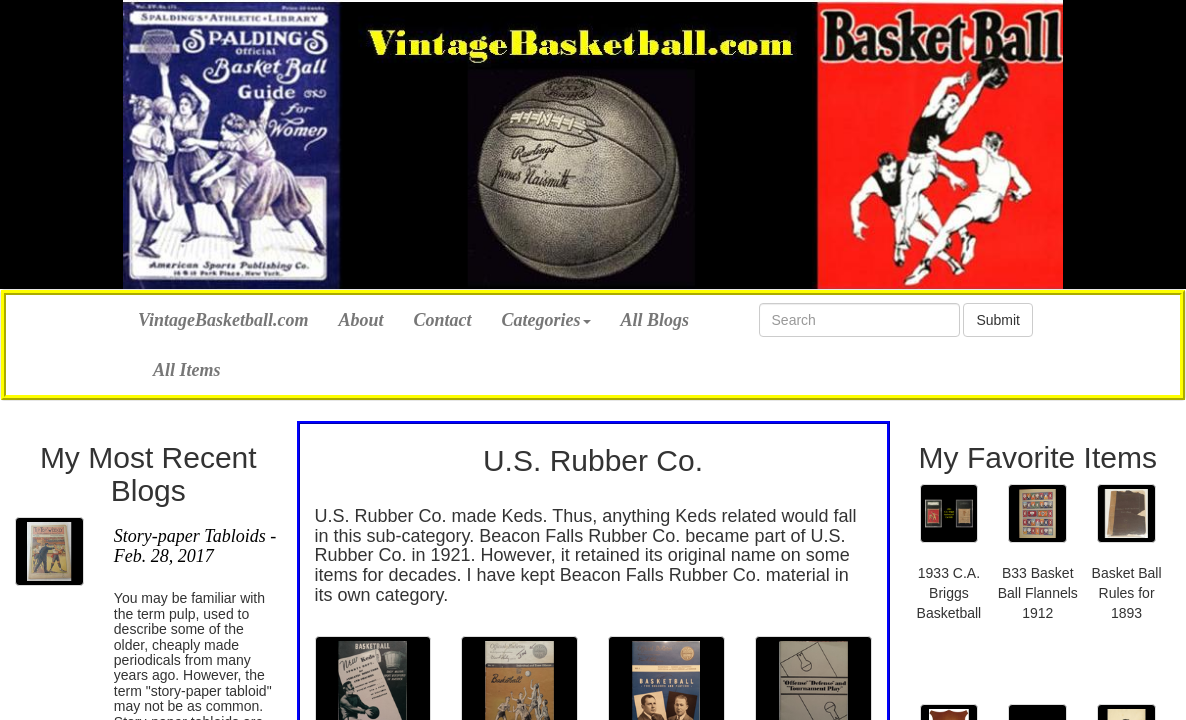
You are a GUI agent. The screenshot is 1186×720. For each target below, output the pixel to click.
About (361, 320)
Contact (443, 320)
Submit (998, 320)
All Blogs (655, 320)
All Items (187, 370)
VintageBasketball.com (223, 317)
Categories (546, 320)
